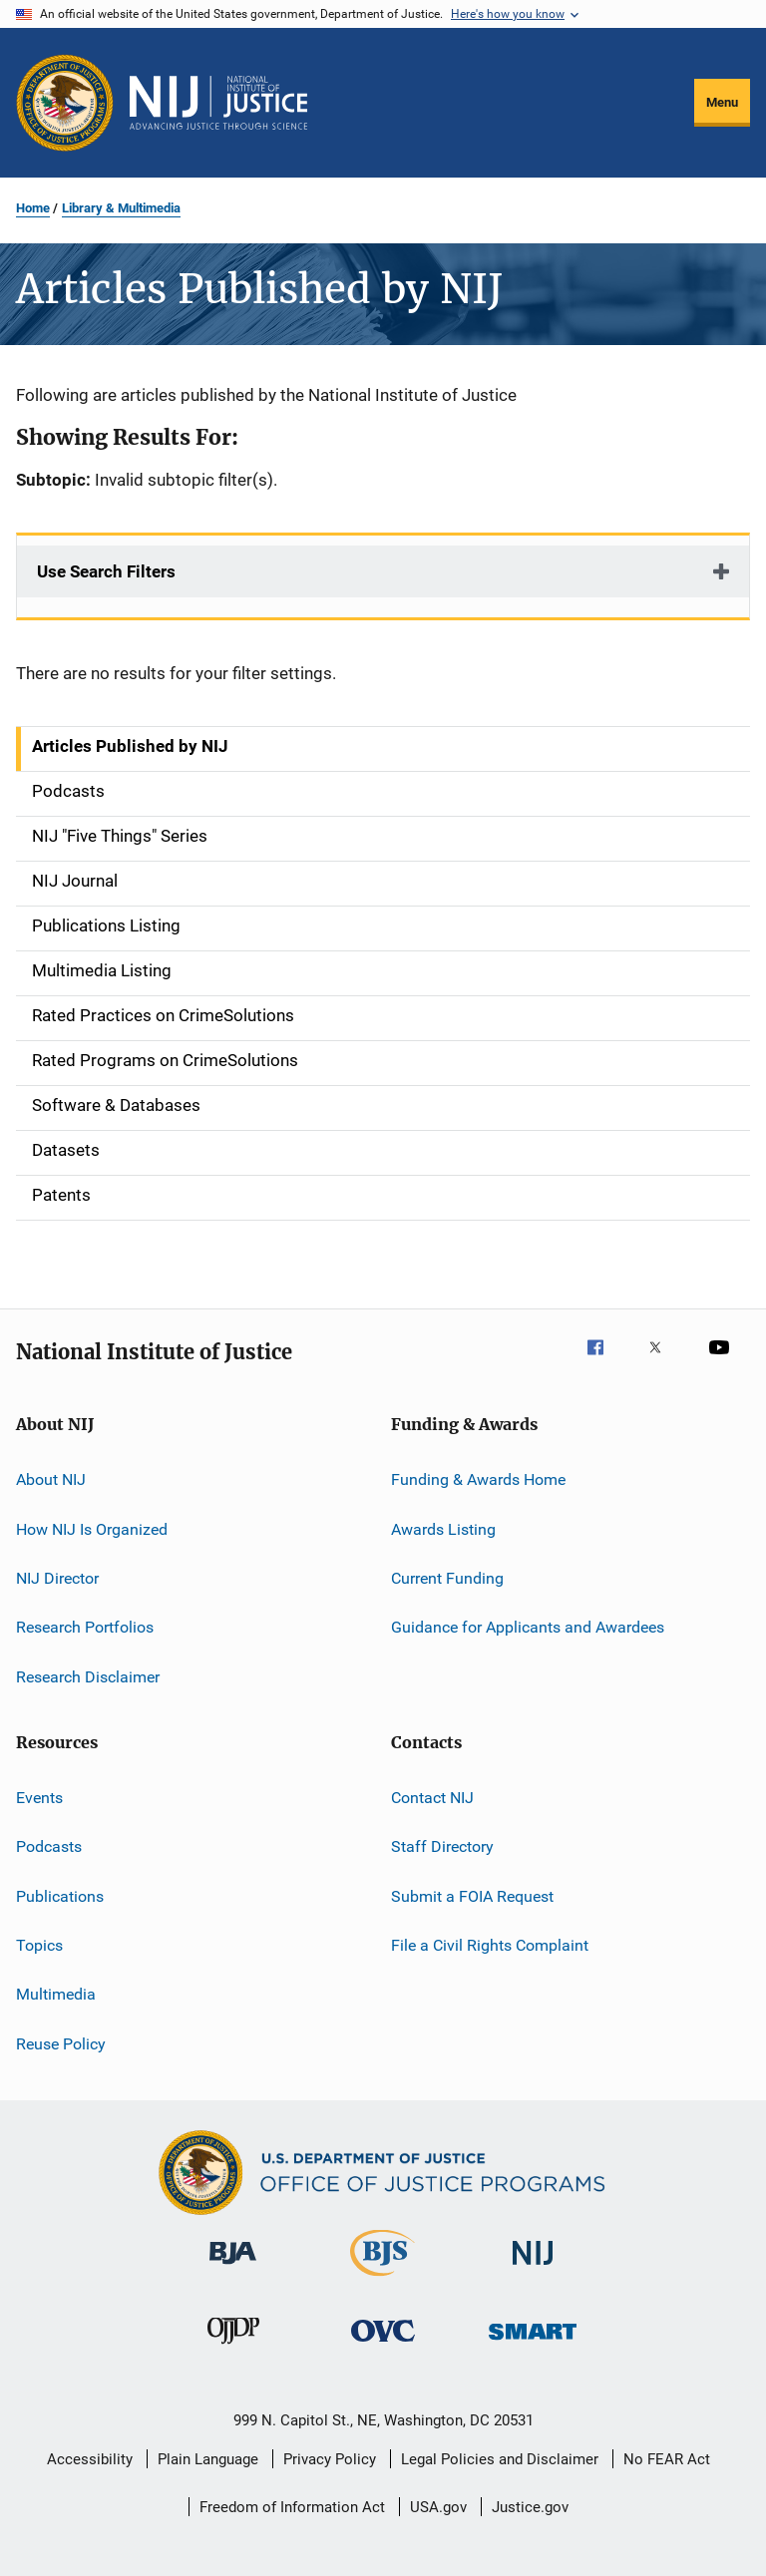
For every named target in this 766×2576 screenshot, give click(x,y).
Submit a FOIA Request (472, 1896)
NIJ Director (57, 1578)
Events (39, 1797)
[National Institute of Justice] (533, 2268)
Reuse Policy (61, 2043)
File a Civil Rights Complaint (489, 1945)
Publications (60, 1896)
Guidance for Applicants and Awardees (527, 1627)
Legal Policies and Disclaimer (499, 2459)
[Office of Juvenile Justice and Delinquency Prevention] (233, 2348)
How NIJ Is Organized (92, 1528)
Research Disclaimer (88, 1675)
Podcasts (49, 1846)
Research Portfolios (85, 1627)
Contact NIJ (432, 1797)
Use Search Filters (106, 571)
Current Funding (447, 1578)
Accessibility (90, 2459)
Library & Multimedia (121, 207)
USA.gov (438, 2507)
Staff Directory (442, 1846)
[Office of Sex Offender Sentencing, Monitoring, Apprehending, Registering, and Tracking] (532, 2343)
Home (33, 207)
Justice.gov (530, 2507)
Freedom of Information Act (292, 2507)
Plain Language (208, 2459)
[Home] (218, 103)
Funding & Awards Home (478, 1479)
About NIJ (51, 1479)
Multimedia (56, 1994)
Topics (39, 1945)
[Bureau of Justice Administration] (232, 2268)
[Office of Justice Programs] (65, 103)
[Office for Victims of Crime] (383, 2345)
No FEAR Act (666, 2459)
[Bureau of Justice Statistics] (382, 2280)
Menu (722, 102)
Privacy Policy (329, 2459)
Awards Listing (443, 1528)
